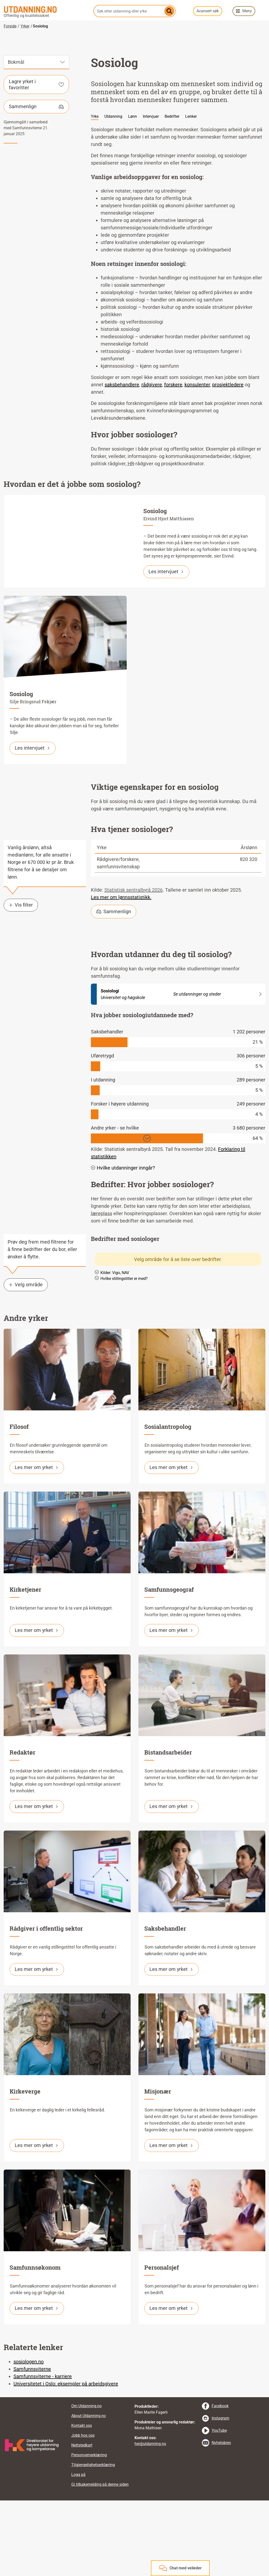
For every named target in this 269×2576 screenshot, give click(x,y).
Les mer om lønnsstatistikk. (121, 973)
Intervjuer (151, 192)
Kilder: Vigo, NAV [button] (112, 1348)
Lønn (132, 192)
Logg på (78, 2550)
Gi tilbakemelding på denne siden (100, 2560)
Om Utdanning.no (86, 2481)
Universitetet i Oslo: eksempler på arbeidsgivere (65, 2459)
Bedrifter (172, 192)
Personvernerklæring (89, 2530)
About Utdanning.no (88, 2491)
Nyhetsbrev (221, 2518)
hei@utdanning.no (150, 2519)
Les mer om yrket (37, 1543)
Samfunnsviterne (32, 2444)
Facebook (220, 2481)
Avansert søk (207, 11)
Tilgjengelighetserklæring (93, 2540)
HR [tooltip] (131, 539)
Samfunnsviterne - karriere (42, 2452)
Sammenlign (36, 182)
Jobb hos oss (83, 2511)
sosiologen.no (28, 2437)
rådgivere (151, 460)
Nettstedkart (81, 2520)
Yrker (25, 26)
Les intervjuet (166, 647)
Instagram (220, 2493)
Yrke (94, 192)
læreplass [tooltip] (101, 1289)
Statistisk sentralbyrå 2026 (133, 965)
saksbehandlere (122, 460)
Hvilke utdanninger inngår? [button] (123, 1243)
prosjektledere (228, 460)
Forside (10, 26)
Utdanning (113, 192)
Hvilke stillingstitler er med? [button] (121, 1353)
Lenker (191, 192)
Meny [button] (247, 11)
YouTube (219, 2506)
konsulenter (197, 460)
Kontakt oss (81, 2501)
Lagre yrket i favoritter (36, 160)
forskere (173, 460)
